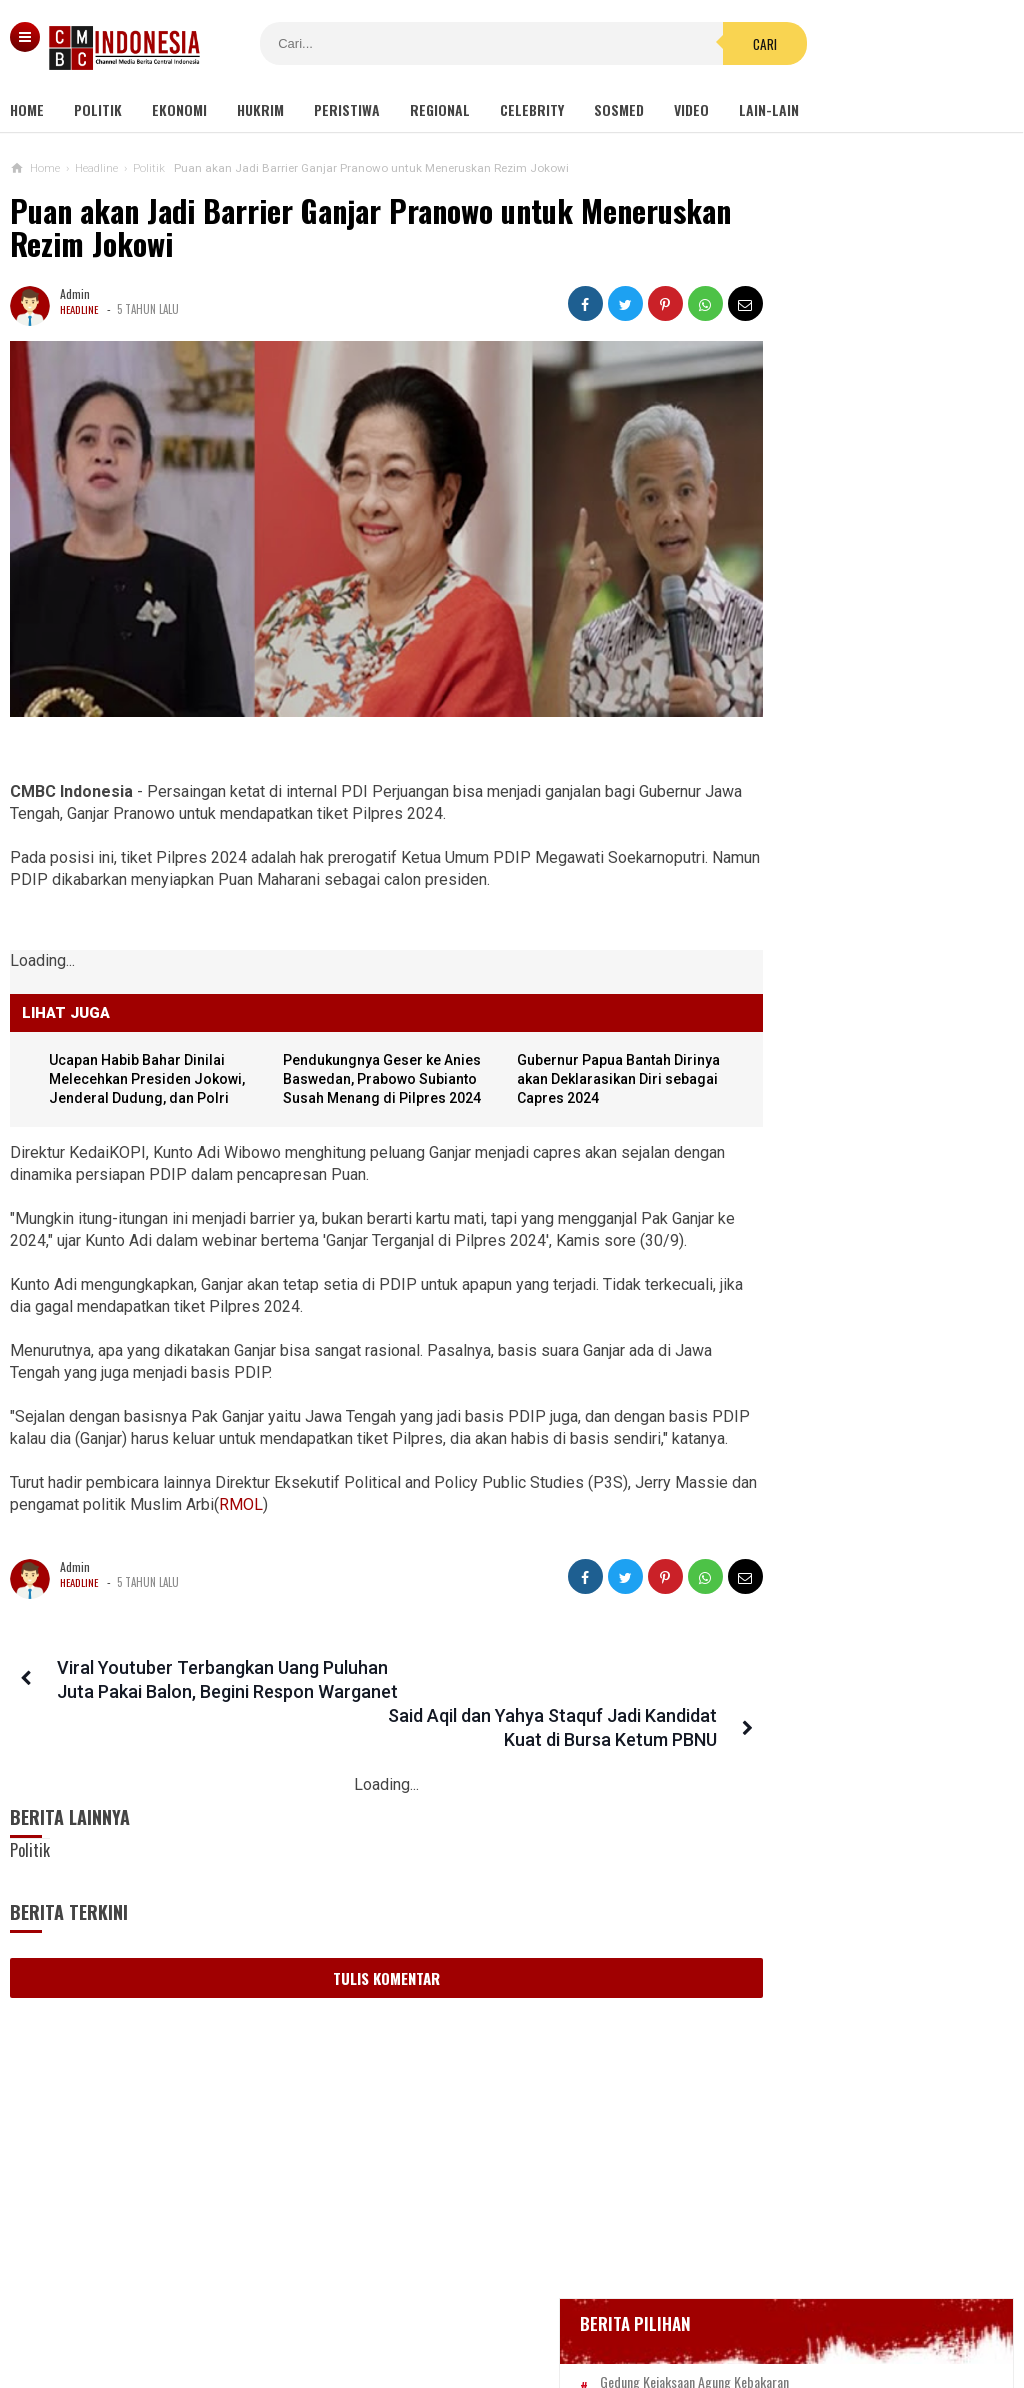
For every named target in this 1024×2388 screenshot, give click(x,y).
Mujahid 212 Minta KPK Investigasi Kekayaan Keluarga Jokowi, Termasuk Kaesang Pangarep (842, 1901)
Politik (98, 109)
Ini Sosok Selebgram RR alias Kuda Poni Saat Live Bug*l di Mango (843, 1409)
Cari (643, 44)
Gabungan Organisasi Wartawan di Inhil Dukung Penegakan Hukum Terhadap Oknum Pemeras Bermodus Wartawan (850, 1505)
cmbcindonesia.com (506, 2338)
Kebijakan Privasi (604, 2306)
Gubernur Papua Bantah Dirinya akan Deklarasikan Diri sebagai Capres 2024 (567, 1044)
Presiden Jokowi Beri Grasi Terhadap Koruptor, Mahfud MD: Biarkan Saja (836, 1804)
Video (691, 109)
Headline (80, 309)
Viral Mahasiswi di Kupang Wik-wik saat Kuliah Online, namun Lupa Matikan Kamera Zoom (842, 1321)
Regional (440, 109)
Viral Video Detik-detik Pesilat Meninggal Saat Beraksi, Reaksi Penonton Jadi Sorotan (835, 1128)
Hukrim (260, 109)
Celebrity (532, 109)
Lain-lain (769, 109)
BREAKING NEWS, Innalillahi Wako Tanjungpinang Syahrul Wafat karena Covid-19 (868, 629)
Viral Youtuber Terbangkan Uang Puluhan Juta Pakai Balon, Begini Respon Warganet (181, 1700)
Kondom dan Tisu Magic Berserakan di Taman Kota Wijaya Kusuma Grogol (847, 1225)
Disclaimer (722, 2306)
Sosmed (619, 109)
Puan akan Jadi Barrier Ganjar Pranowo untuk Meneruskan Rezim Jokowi (291, 227)
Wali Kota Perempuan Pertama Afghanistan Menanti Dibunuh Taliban (833, 1707)
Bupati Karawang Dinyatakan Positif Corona (869, 721)
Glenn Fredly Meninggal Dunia (831, 683)
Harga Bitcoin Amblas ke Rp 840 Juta (883, 1044)
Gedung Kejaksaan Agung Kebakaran (849, 574)
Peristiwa (347, 109)
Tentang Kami (310, 2306)
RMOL (327, 1513)
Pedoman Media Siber (450, 2306)
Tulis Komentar (351, 1963)
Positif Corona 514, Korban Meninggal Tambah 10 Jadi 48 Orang (853, 768)
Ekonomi (179, 109)
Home (27, 109)
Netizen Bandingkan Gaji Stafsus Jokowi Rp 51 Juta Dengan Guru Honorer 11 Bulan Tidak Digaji (839, 1611)
